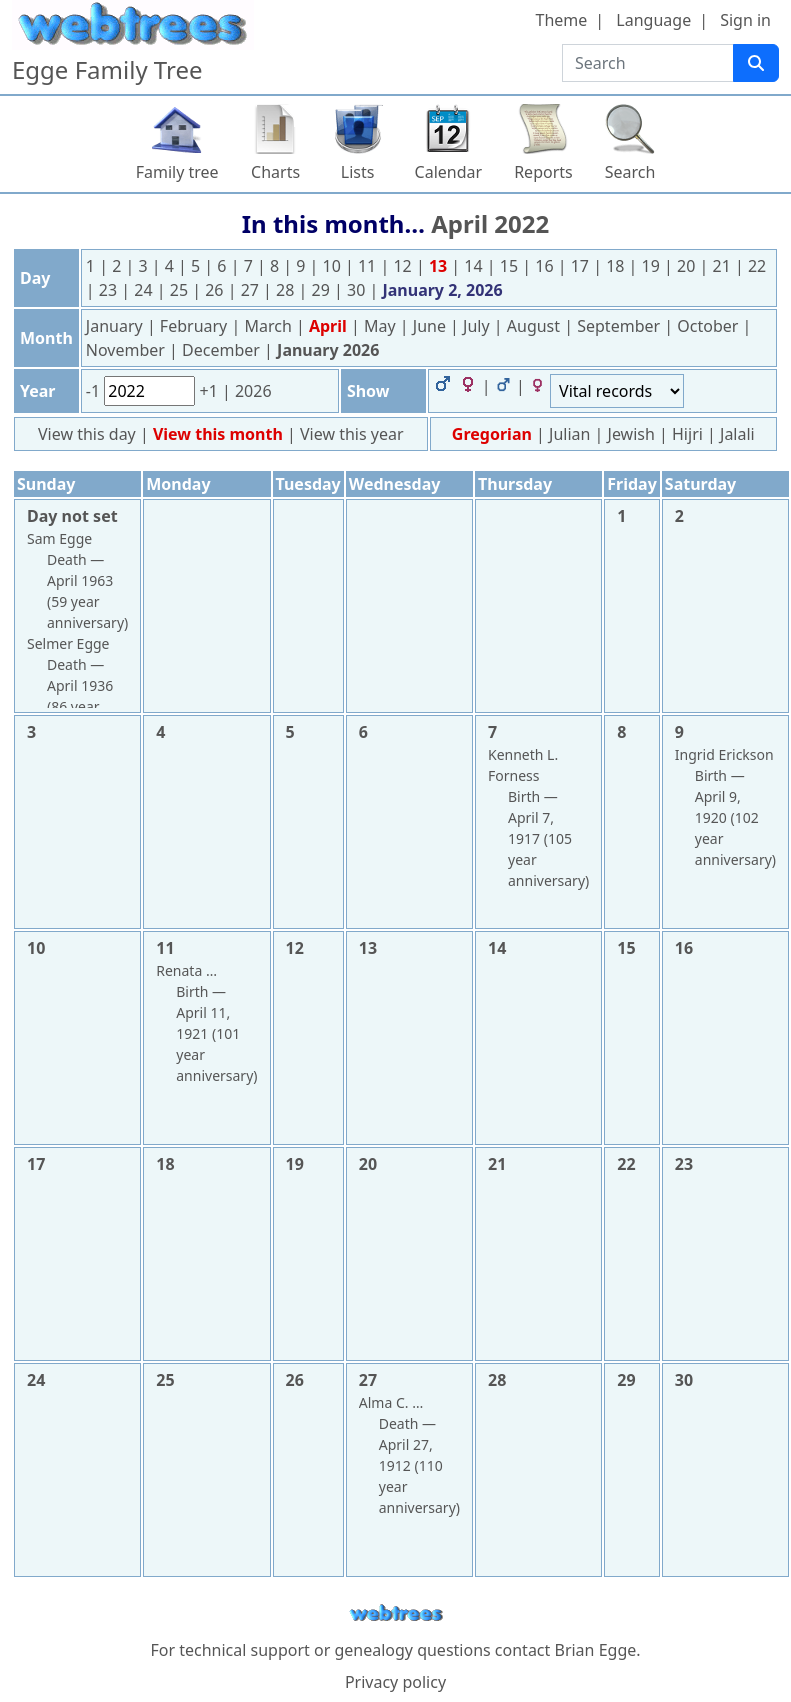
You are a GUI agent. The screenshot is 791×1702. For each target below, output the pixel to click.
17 (582, 266)
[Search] (756, 63)
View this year (352, 434)
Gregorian (492, 434)
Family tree (177, 172)
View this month (220, 434)
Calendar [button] (449, 172)
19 (653, 266)
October (709, 326)
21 (724, 266)
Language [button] (653, 20)
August (535, 326)
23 (110, 290)
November (127, 350)
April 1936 (80, 685)
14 (475, 266)
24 (145, 290)
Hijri (687, 434)
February (196, 326)
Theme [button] (562, 20)
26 (216, 290)
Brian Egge (595, 1650)
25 (181, 290)
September (620, 326)
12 (404, 266)
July (478, 326)
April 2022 (490, 223)
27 (252, 290)
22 (757, 266)
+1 (210, 391)
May (382, 326)
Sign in (745, 20)
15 (511, 266)
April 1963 (80, 580)
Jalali (737, 434)
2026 (253, 391)
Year (38, 391)
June (431, 326)
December (223, 350)
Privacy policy (395, 1682)
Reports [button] (543, 172)
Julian (569, 434)
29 (323, 290)
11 (369, 266)
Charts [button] (275, 172)
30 (358, 290)
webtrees (396, 1613)
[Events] (617, 391)
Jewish (631, 434)
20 (688, 266)
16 (546, 266)
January (116, 326)
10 (334, 266)
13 (440, 266)
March (270, 326)
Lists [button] (358, 172)
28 (287, 290)
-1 (95, 391)
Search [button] (630, 172)
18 (617, 266)
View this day (89, 434)
